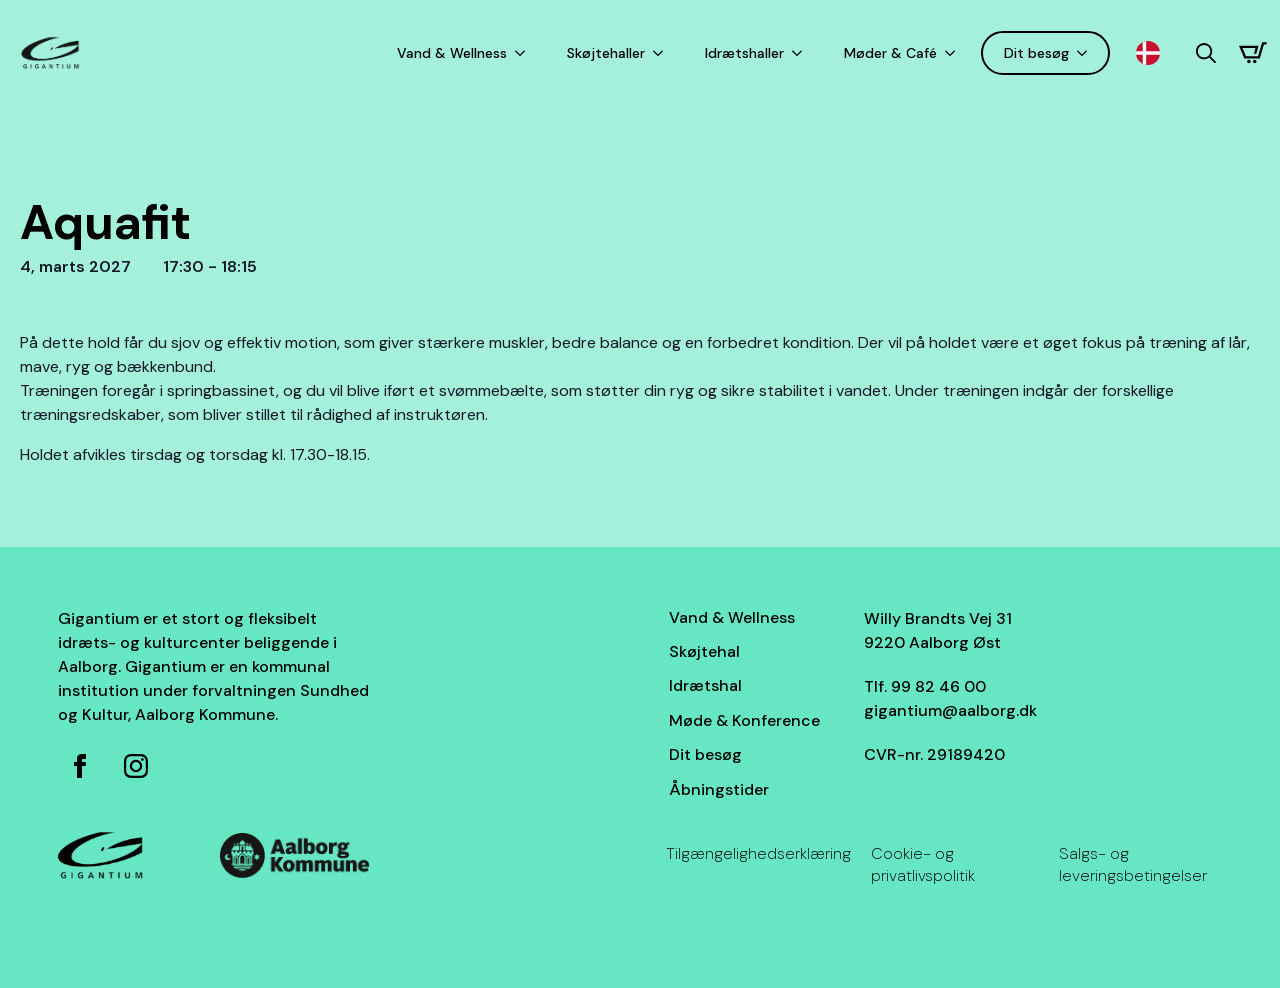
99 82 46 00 (938, 686)
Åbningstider (719, 789)
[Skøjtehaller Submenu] (662, 53)
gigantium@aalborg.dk (950, 710)
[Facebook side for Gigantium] (80, 766)
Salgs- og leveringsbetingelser (1133, 864)
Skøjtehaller (606, 53)
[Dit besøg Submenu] (1086, 53)
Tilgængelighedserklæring (758, 853)
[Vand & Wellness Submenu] (524, 53)
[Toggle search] (1206, 53)
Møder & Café (890, 53)
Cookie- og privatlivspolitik (923, 864)
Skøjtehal (704, 651)
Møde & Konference (744, 720)
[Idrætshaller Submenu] (801, 53)
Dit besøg (1036, 53)
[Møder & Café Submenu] (954, 53)
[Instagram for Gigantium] (136, 766)
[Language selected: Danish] (1153, 53)
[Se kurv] (1253, 53)
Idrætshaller (744, 53)
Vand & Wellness (452, 53)
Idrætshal (705, 685)
